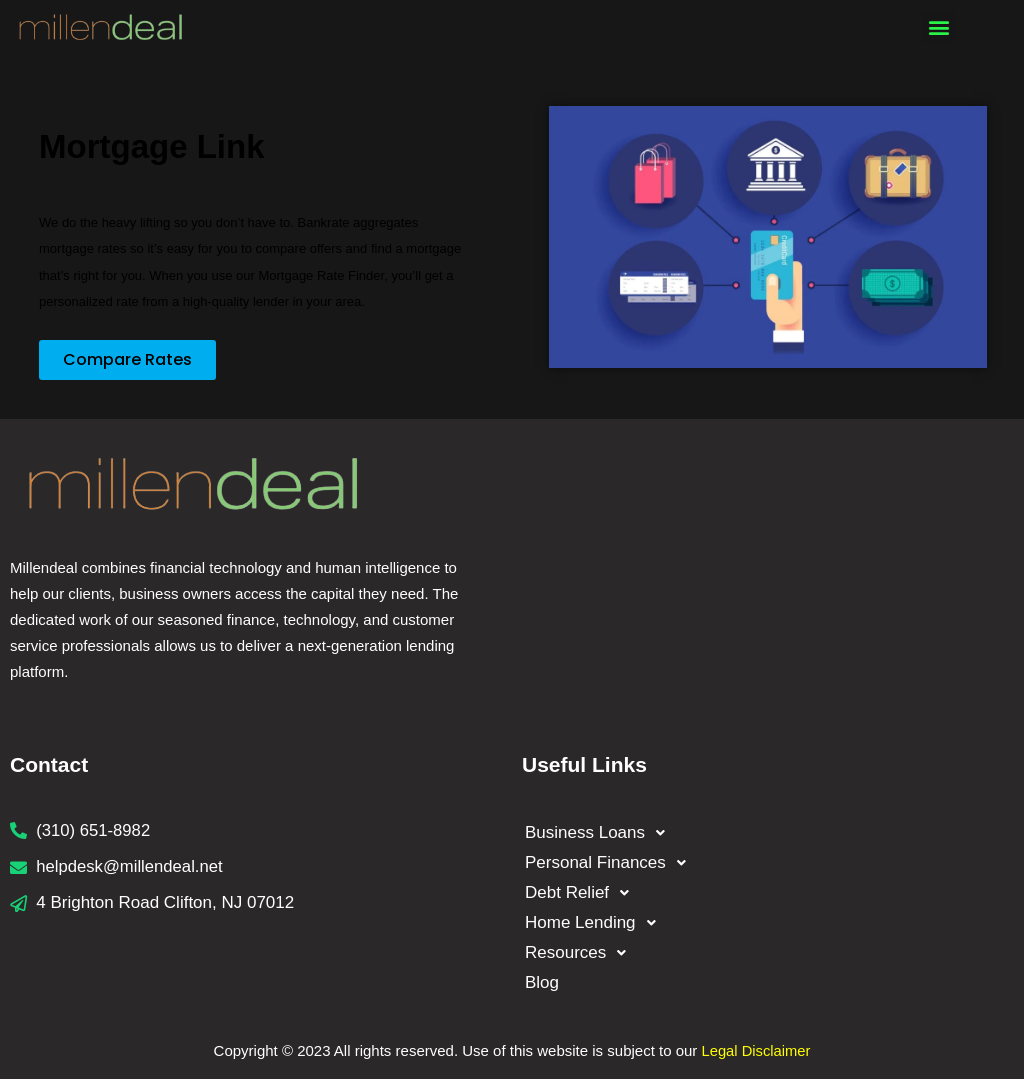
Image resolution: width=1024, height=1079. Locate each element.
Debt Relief (582, 893)
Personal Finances (611, 863)
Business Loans (600, 833)
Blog (544, 982)
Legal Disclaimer (756, 1050)
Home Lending (596, 923)
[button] (938, 26)
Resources (581, 953)
